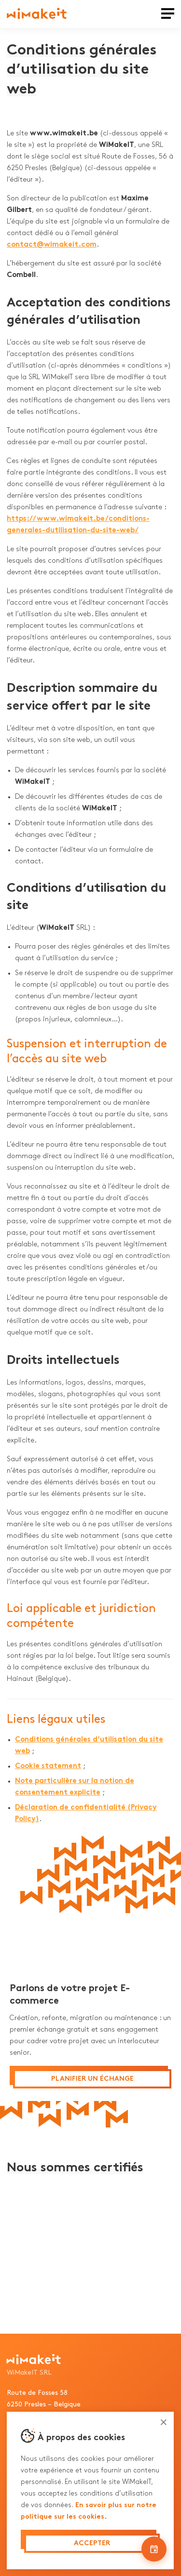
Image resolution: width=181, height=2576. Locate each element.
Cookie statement (48, 1766)
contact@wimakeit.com (52, 245)
